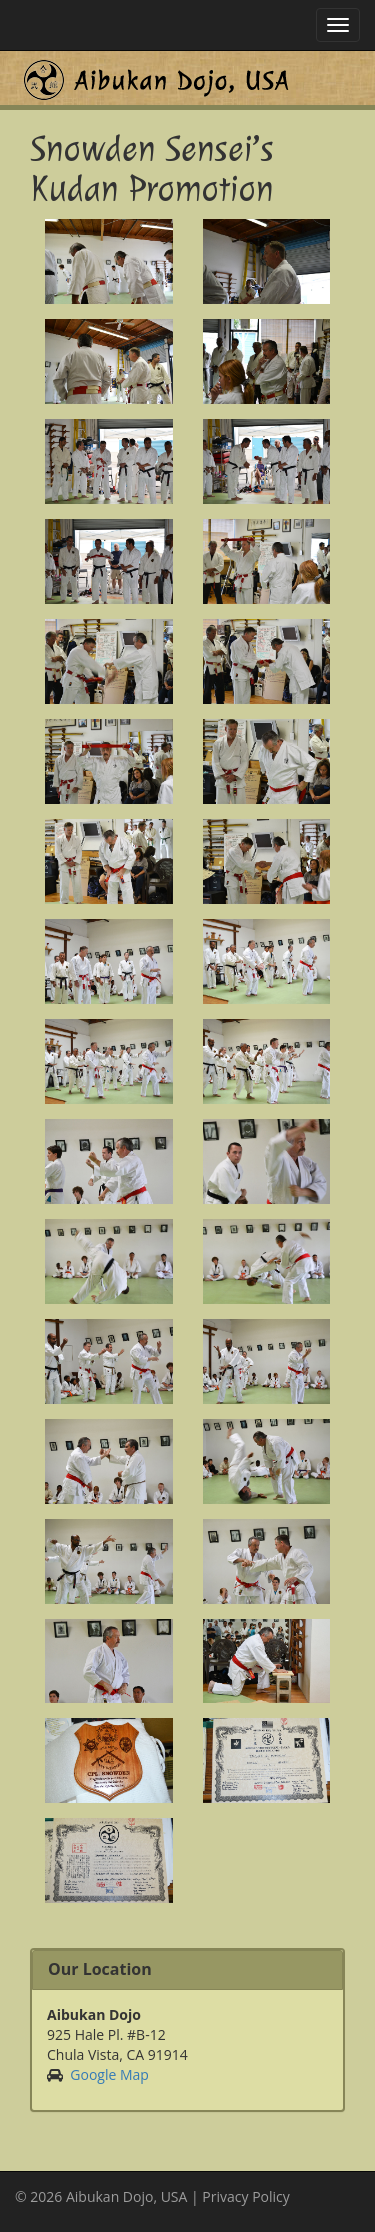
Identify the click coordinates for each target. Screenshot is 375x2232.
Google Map (109, 2074)
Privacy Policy (245, 2196)
